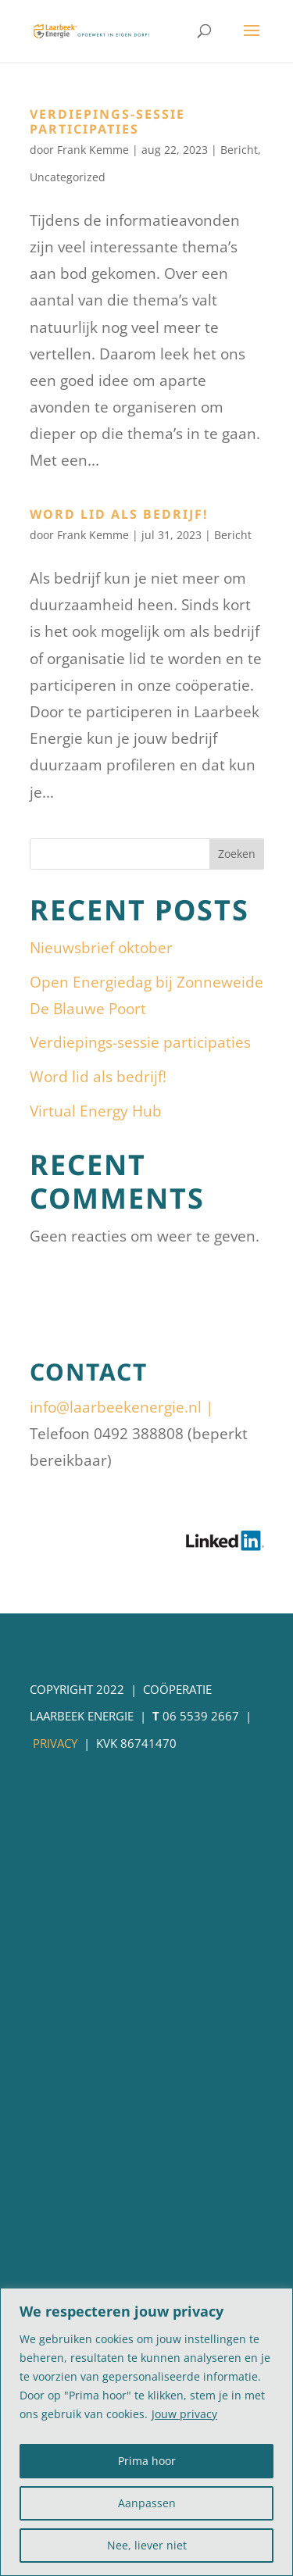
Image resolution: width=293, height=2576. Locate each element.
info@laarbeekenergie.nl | (121, 1407)
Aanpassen (147, 2503)
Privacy (55, 1743)
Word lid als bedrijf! (119, 514)
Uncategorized (67, 177)
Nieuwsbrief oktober (101, 948)
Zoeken (236, 853)
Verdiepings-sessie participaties (107, 121)
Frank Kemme (93, 149)
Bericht (239, 149)
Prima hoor (147, 2460)
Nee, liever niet (147, 2545)
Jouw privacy (184, 2413)
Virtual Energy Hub (96, 1111)
